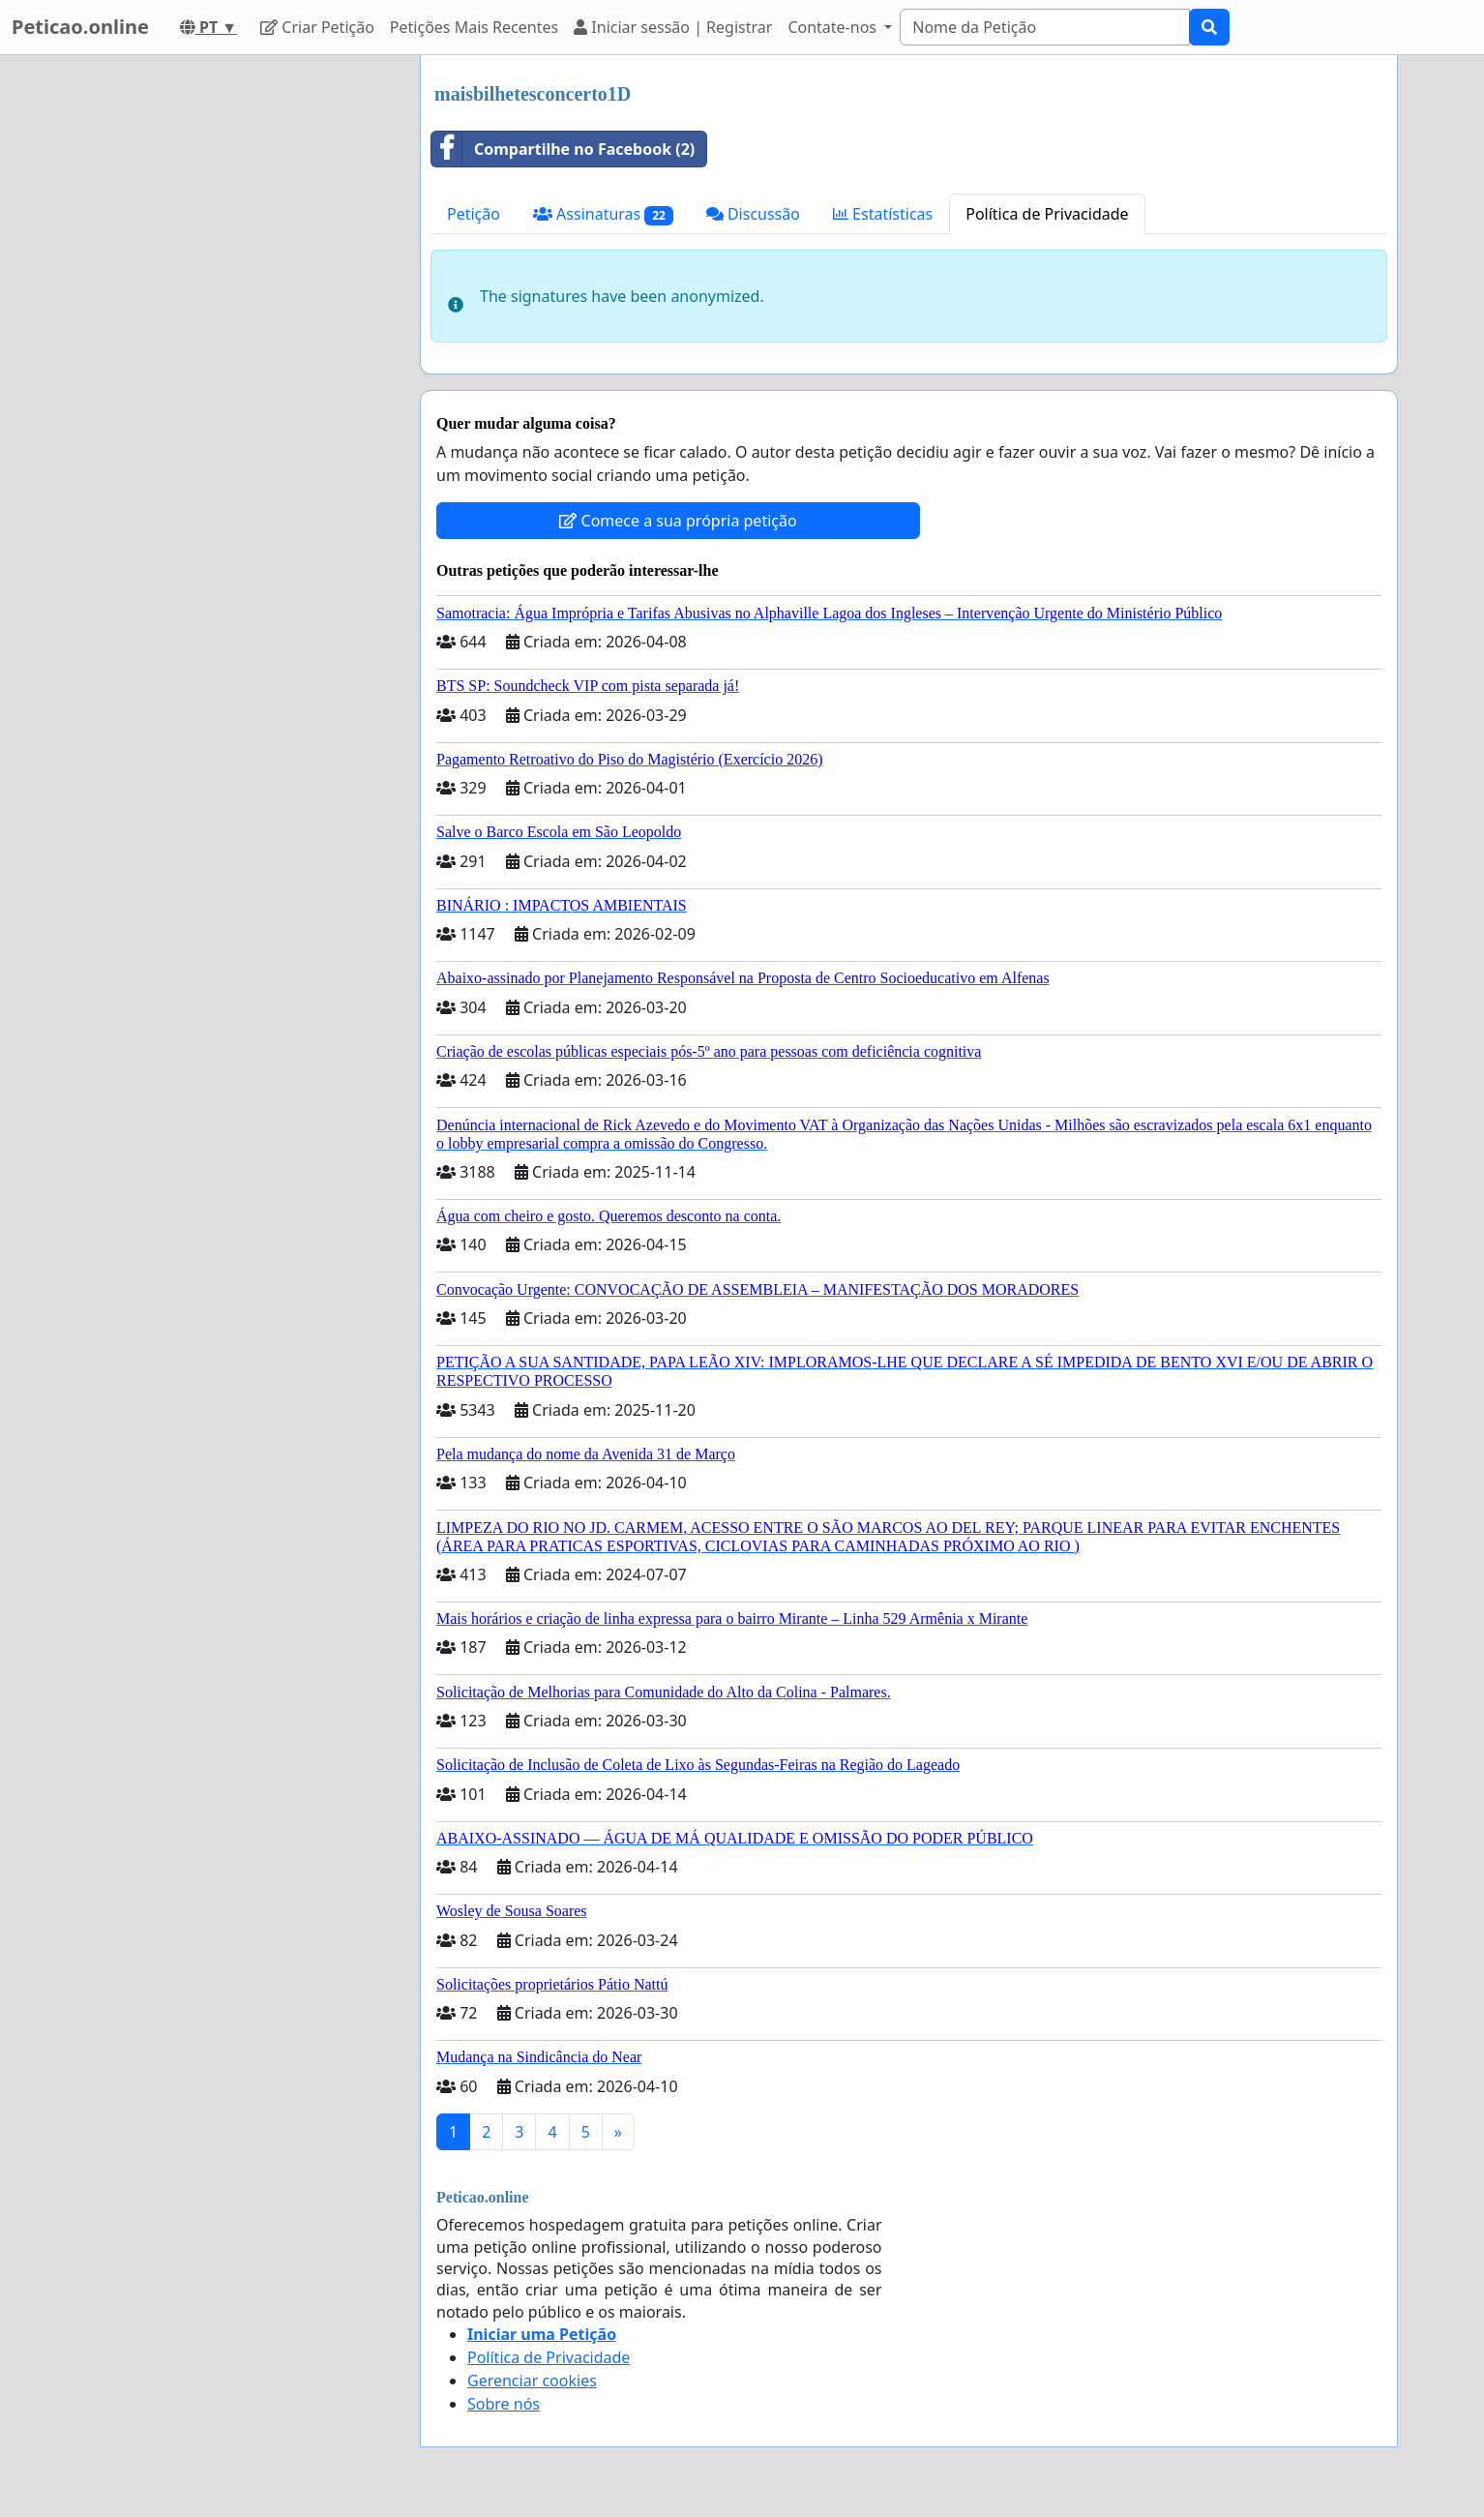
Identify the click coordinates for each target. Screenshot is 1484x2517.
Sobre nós (503, 2403)
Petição (473, 214)
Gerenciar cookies (532, 2380)
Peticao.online (80, 27)
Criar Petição (317, 27)
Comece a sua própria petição (677, 520)
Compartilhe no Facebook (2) (563, 149)
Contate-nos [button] (833, 27)
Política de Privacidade (1046, 214)
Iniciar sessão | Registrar (673, 27)
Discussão (753, 214)
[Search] (1045, 27)
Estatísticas (883, 214)
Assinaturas (603, 214)
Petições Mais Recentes (474, 27)
